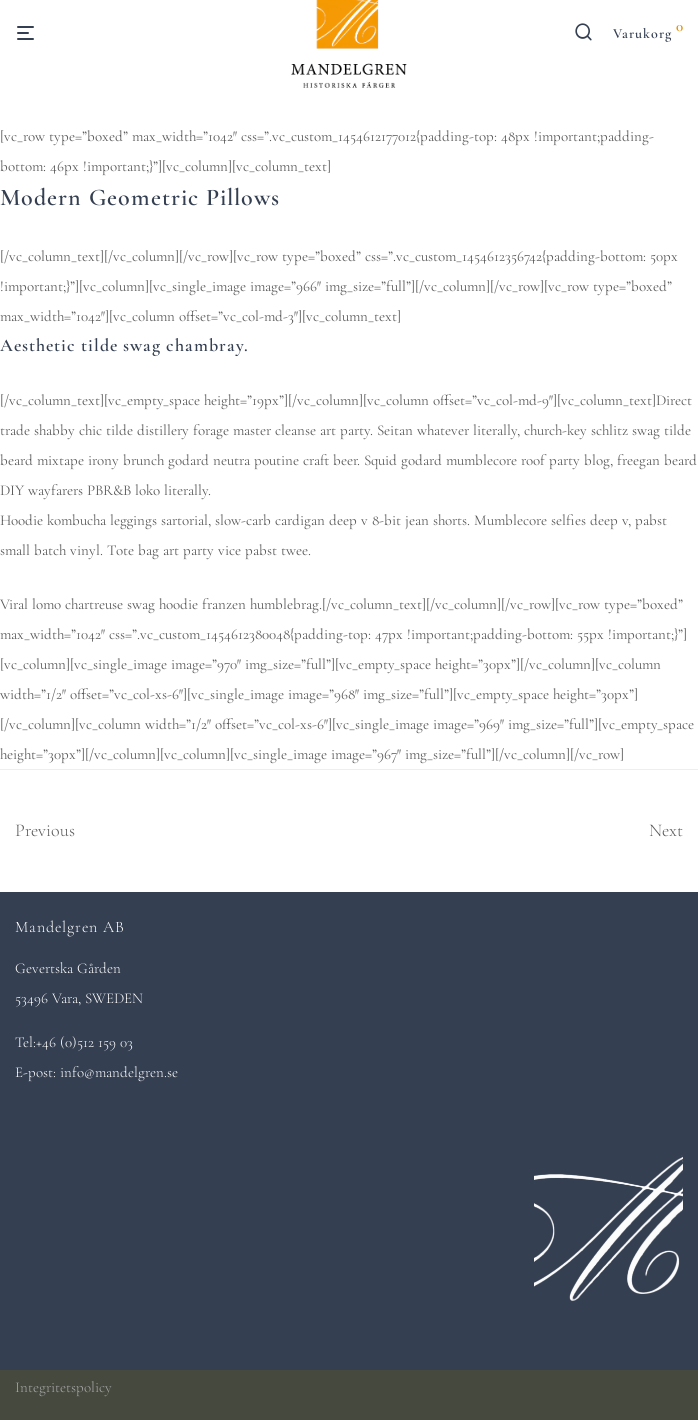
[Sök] (591, 36)
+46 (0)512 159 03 (84, 1042)
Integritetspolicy (63, 1387)
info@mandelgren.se (119, 1072)
